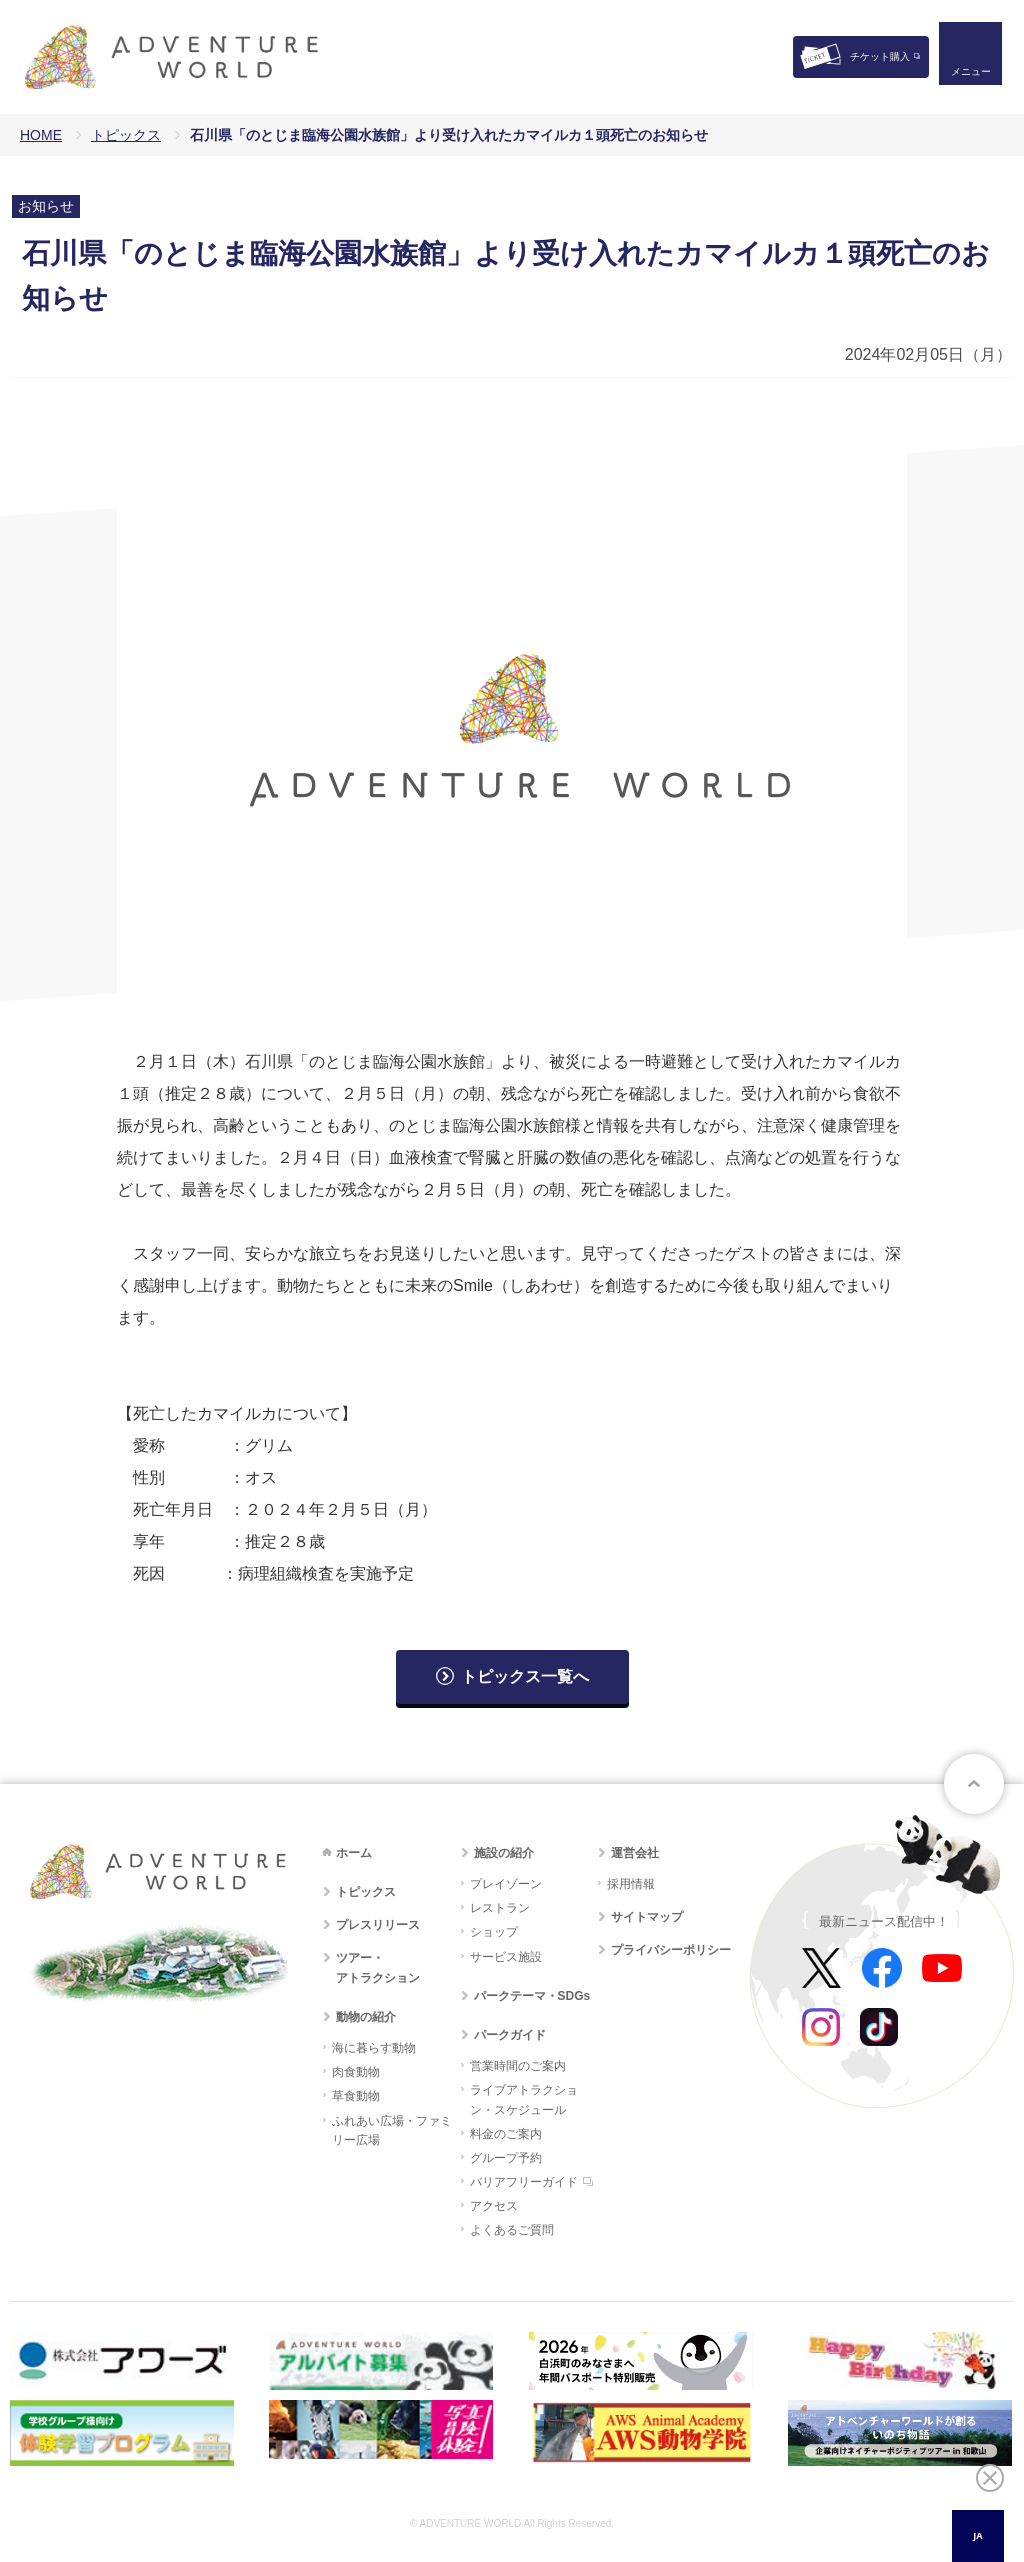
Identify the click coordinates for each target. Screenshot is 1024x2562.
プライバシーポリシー (671, 1950)
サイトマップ (647, 1917)
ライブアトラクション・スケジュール (524, 2099)
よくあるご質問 (512, 2230)
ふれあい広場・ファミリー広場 (392, 2130)
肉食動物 (356, 2072)
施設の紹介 (504, 1853)
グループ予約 (506, 2158)
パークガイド (510, 2035)
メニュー (968, 75)
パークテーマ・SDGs (532, 1996)
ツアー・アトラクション (378, 1967)
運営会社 (635, 1853)
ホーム (354, 1853)
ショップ (494, 1932)
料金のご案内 (506, 2134)
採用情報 (631, 1884)
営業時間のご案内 (518, 2066)
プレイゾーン (506, 1884)
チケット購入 (880, 56)
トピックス (126, 135)
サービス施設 (506, 1957)
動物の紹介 (366, 2017)
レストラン (500, 1908)
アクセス (494, 2206)
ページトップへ (974, 1784)
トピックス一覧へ (525, 1676)
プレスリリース (378, 1925)
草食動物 (356, 2096)
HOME (41, 135)
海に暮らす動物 (374, 2048)
